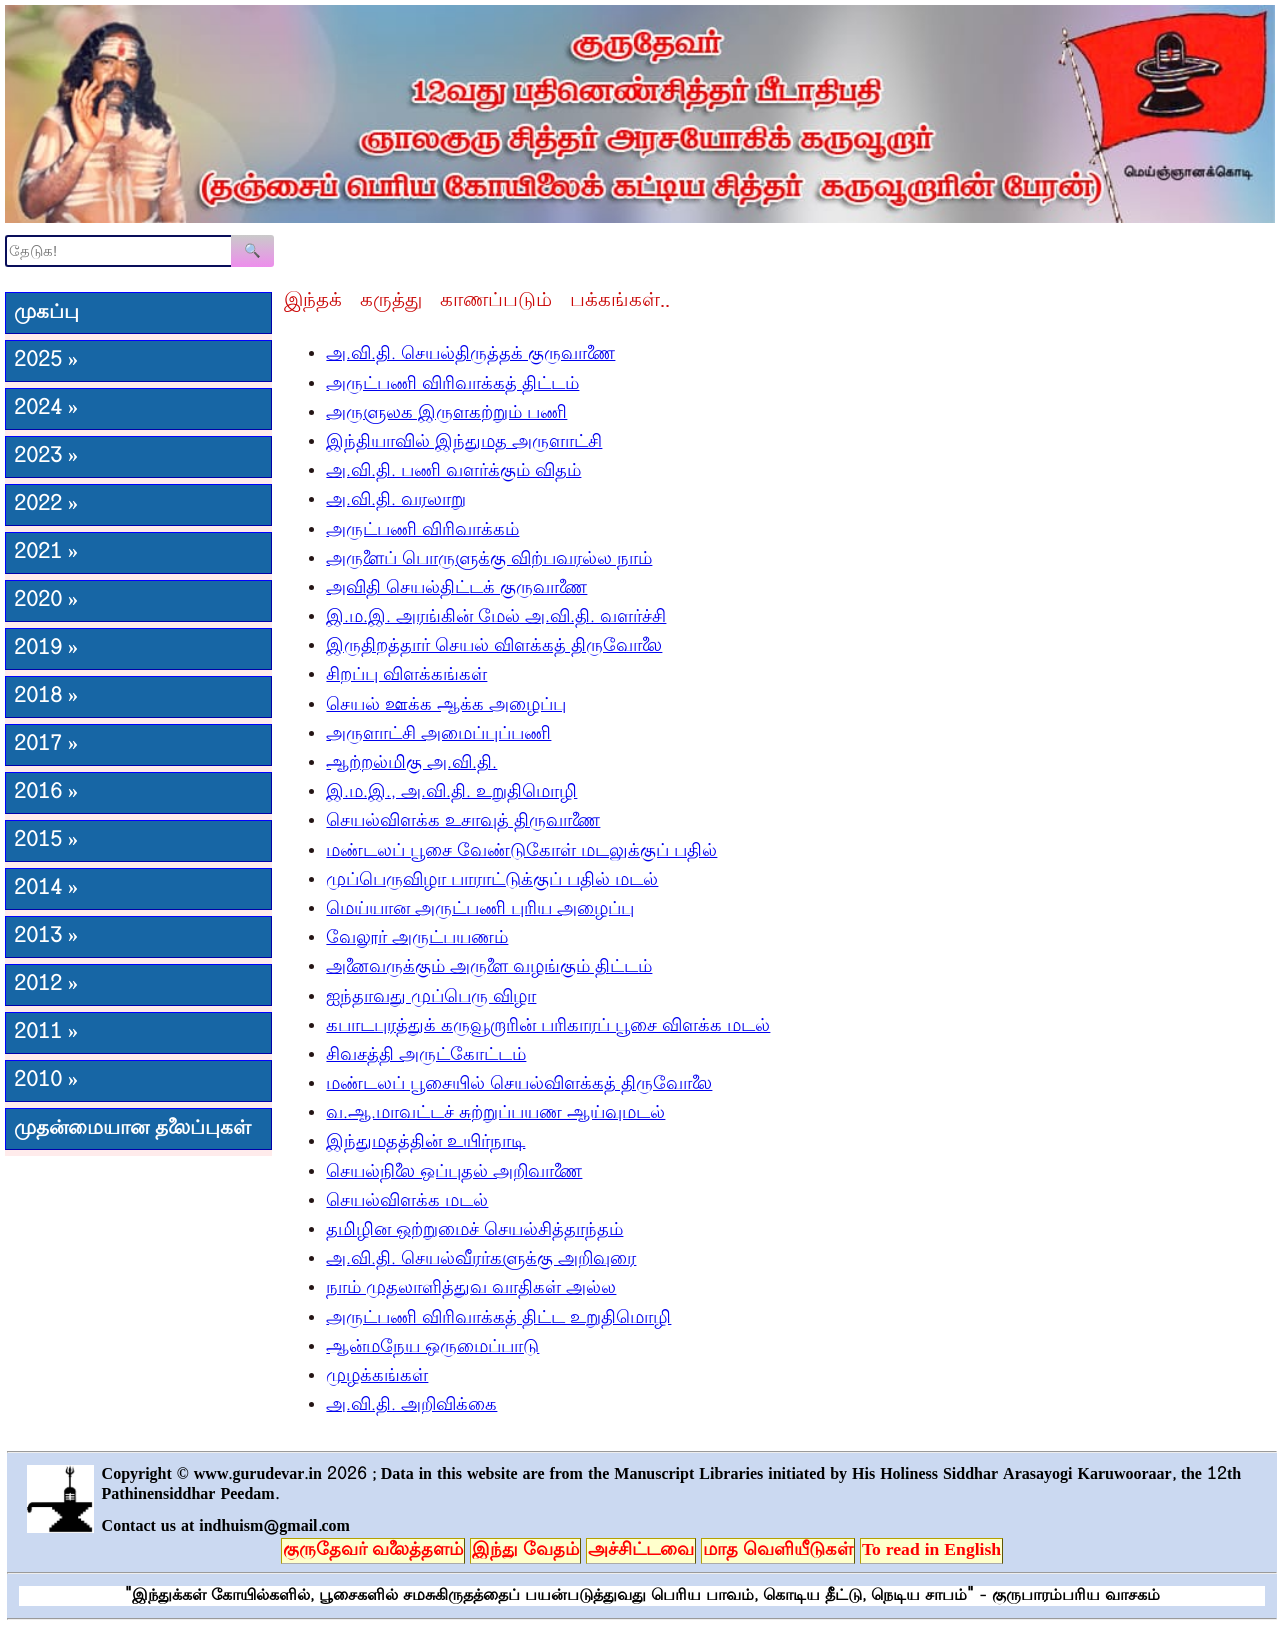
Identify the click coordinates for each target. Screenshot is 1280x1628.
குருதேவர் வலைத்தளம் (373, 1551)
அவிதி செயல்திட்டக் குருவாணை (456, 589)
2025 (46, 361)
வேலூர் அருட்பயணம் (417, 939)
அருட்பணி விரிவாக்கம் (422, 531)
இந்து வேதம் (525, 1551)
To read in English (931, 1551)
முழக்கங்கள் (377, 1377)
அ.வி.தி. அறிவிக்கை (411, 1406)
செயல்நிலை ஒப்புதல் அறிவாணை (454, 1173)
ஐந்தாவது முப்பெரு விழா (431, 998)
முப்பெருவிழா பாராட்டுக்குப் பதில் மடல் (492, 881)
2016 (46, 793)
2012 (46, 985)
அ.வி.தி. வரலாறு (396, 501)
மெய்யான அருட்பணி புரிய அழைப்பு (480, 910)
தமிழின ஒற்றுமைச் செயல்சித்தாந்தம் (474, 1231)
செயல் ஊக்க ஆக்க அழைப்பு (446, 706)
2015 (46, 841)
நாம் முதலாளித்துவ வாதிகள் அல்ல (471, 1289)
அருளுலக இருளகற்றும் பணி (446, 414)
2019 (46, 649)
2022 (46, 505)
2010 (46, 1081)
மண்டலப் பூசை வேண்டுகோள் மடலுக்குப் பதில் (521, 852)
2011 (46, 1033)
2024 (46, 409)
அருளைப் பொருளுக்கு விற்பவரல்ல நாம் (489, 560)
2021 (46, 553)
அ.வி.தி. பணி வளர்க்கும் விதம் (453, 472)
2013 (46, 937)
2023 (46, 457)
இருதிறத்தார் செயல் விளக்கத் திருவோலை (494, 647)
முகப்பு (46, 313)
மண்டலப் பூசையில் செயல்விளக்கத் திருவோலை (519, 1085)
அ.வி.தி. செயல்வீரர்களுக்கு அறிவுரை (481, 1260)
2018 (46, 697)
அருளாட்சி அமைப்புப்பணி (438, 735)
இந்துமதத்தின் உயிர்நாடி (425, 1143)
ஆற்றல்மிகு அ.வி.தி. (411, 764)
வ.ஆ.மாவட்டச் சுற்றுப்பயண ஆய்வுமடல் (495, 1114)
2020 (46, 601)
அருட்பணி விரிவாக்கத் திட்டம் (452, 385)
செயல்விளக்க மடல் (407, 1202)
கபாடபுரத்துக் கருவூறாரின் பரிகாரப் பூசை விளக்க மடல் (548, 1027)
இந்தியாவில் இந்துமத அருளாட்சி (464, 443)
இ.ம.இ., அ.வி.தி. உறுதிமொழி (451, 793)
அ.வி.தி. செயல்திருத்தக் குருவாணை (470, 355)
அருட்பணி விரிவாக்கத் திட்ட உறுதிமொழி (498, 1319)
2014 (46, 889)
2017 (46, 745)
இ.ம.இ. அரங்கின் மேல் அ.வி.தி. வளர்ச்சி (496, 618)
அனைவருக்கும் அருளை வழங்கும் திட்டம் (489, 968)
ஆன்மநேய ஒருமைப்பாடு (432, 1348)
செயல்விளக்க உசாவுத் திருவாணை (463, 822)
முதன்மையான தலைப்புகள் (132, 1129)
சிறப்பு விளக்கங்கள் (406, 676)
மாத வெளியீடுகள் (778, 1551)
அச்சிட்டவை (641, 1551)
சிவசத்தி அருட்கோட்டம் (426, 1056)
